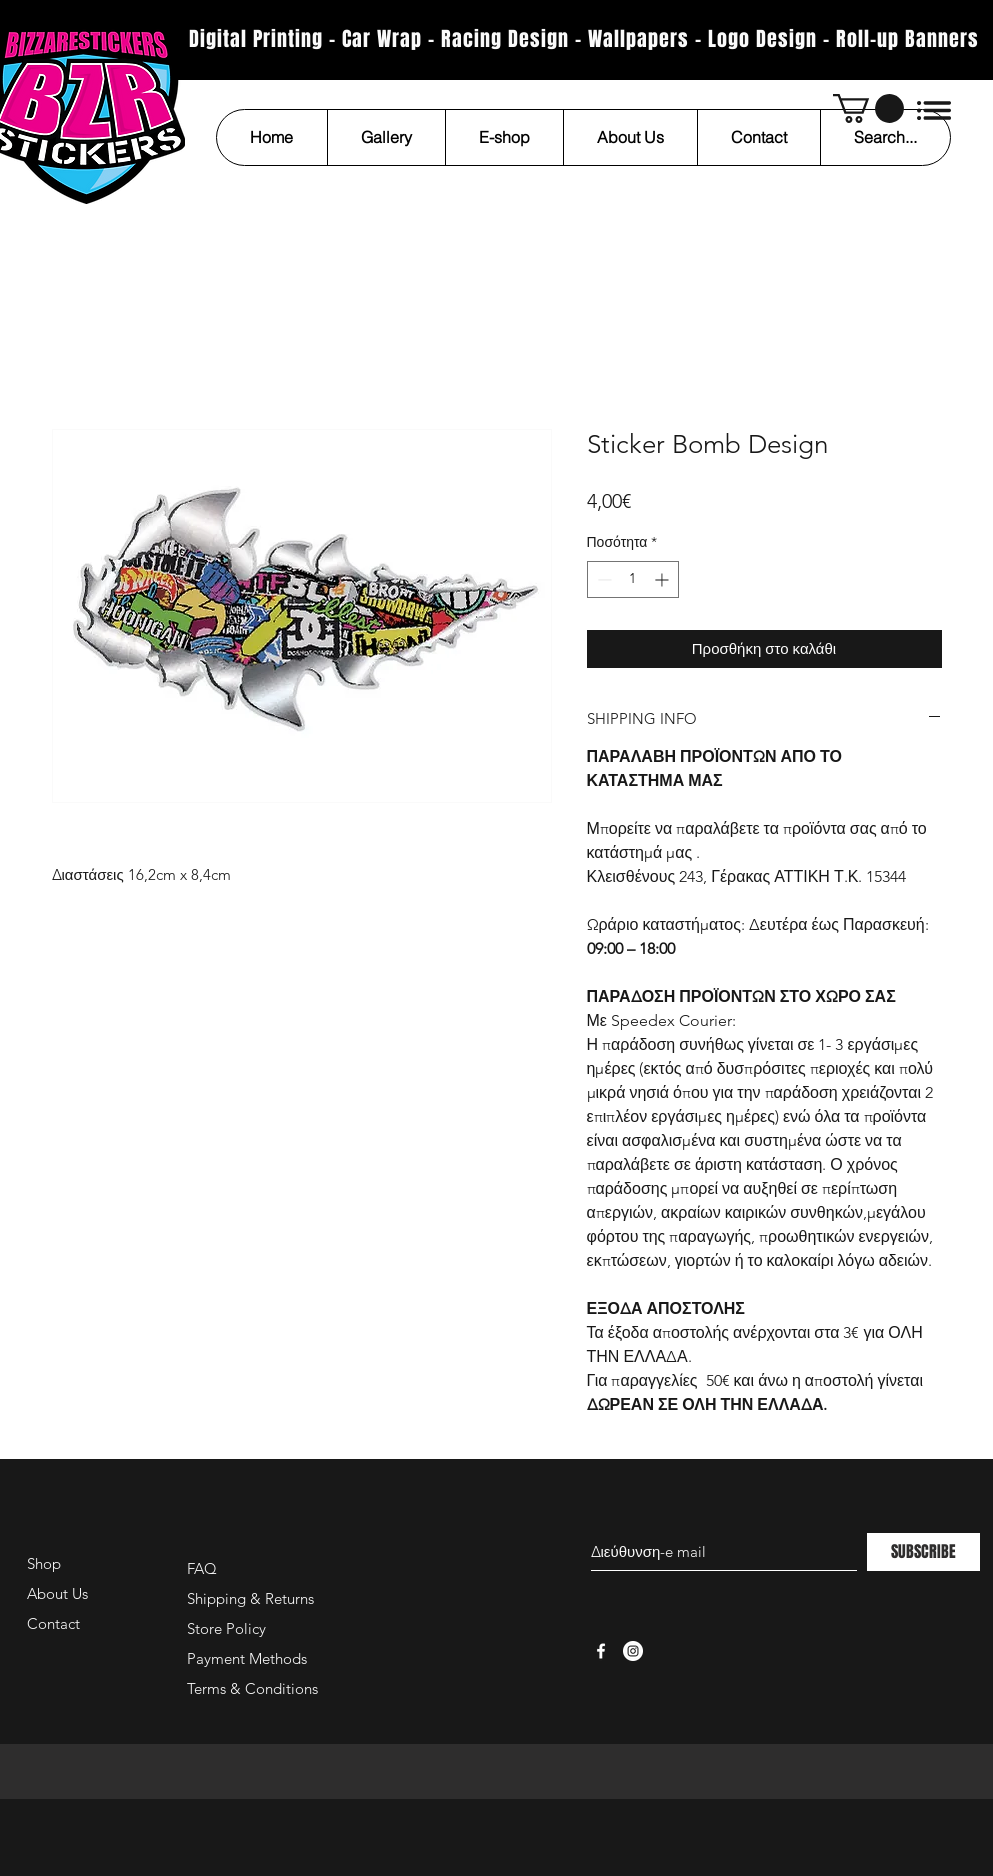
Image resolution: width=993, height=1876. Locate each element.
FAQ (202, 1568)
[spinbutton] (633, 579)
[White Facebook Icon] (601, 1651)
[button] (868, 108)
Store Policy (226, 1628)
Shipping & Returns (250, 1598)
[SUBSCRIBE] (923, 1552)
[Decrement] (602, 579)
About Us (57, 1593)
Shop (44, 1563)
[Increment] (663, 579)
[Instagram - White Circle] (633, 1651)
